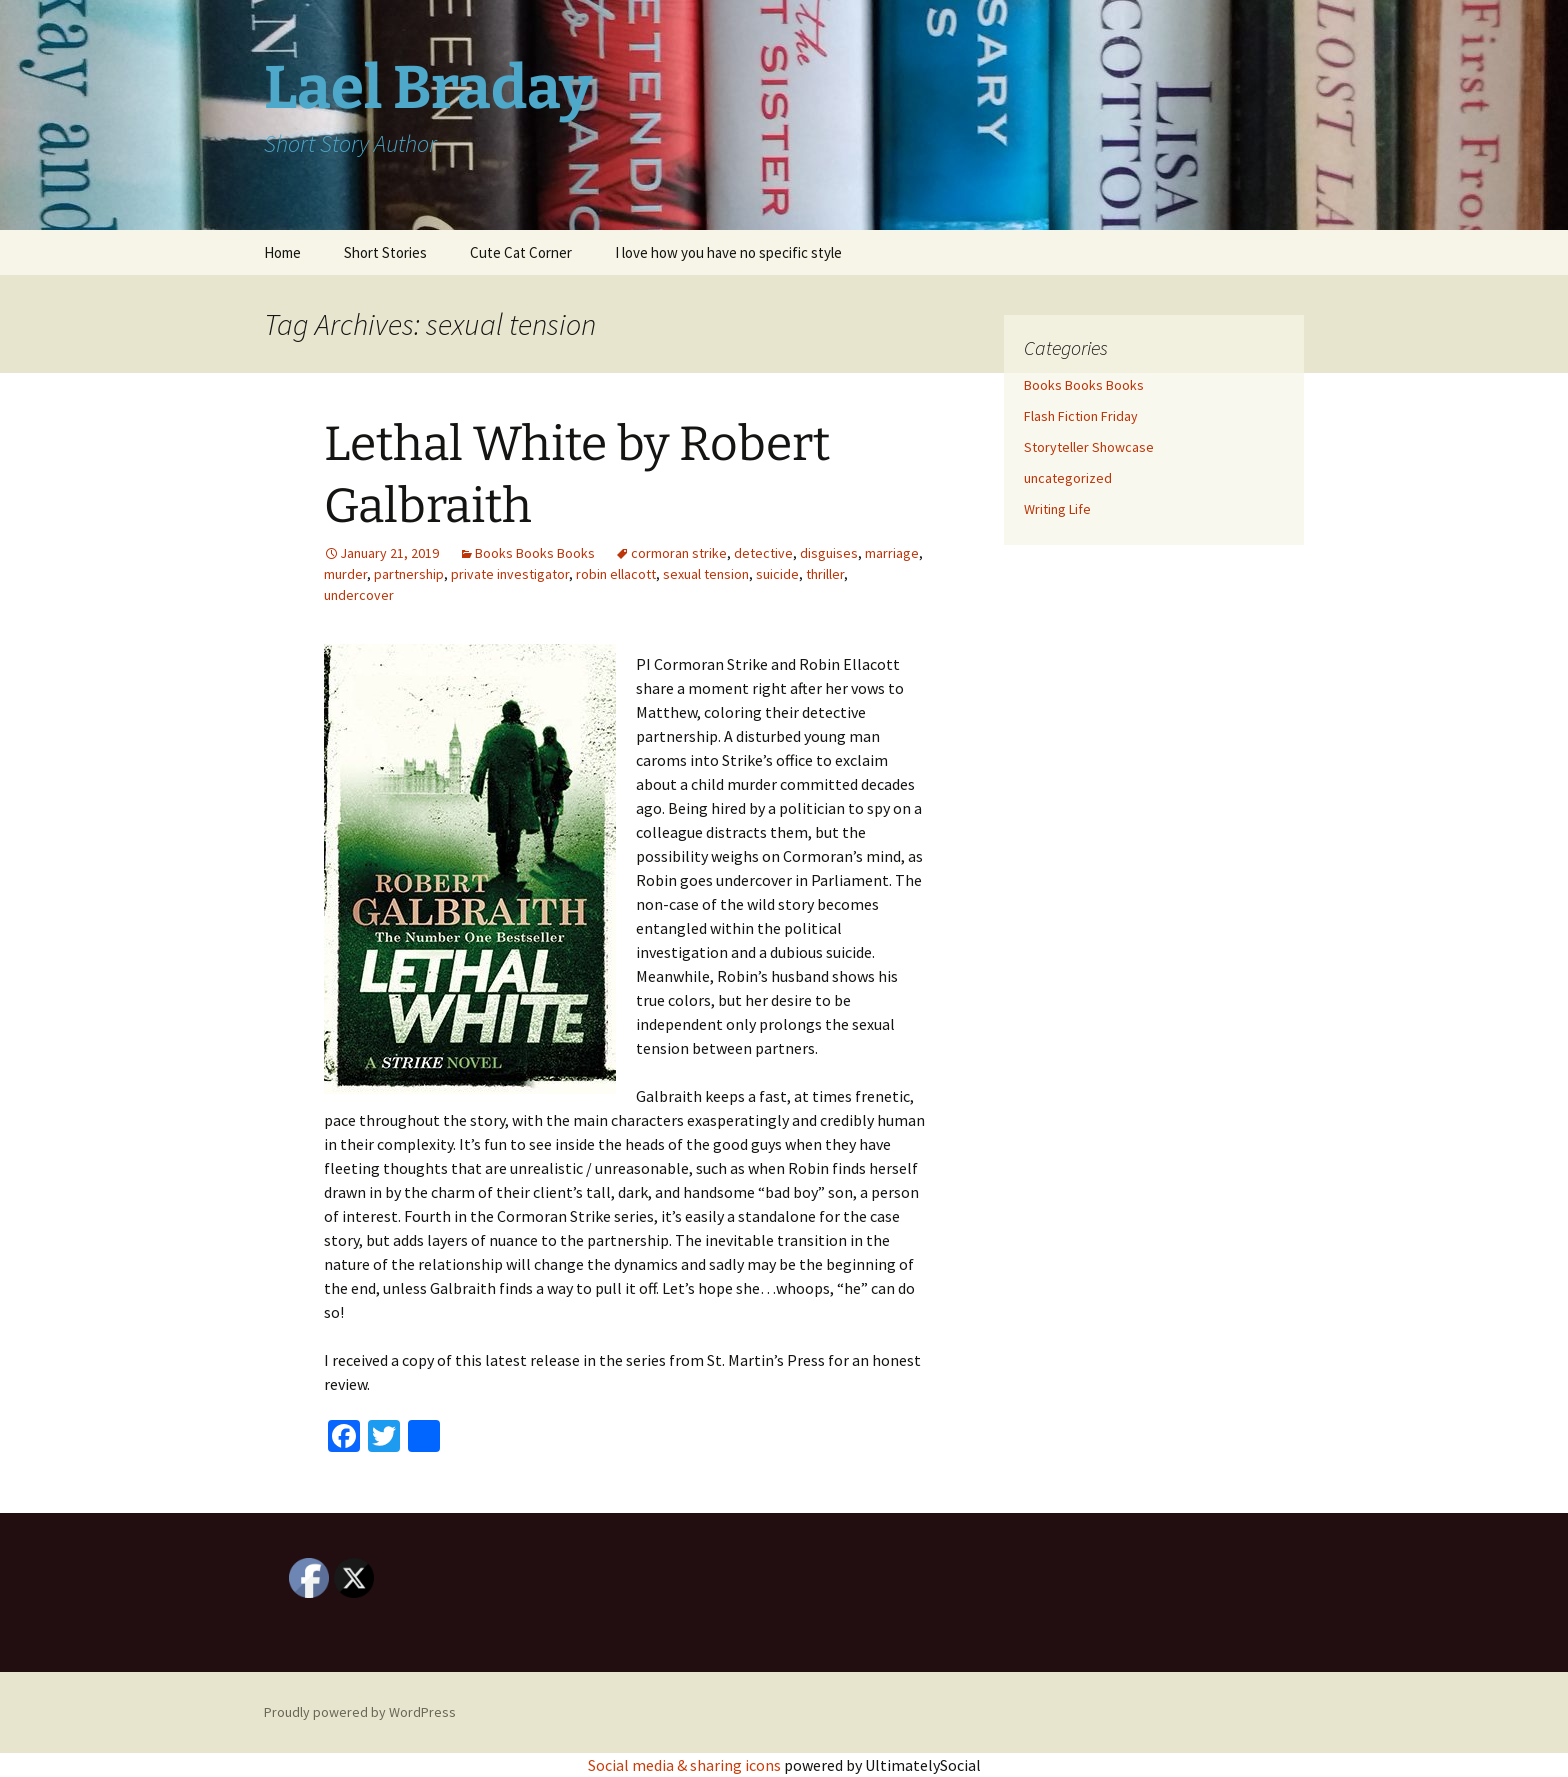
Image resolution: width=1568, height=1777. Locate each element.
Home (282, 252)
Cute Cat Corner (521, 252)
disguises (829, 553)
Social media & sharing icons (686, 1765)
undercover (359, 595)
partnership (409, 574)
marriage (892, 553)
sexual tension (706, 574)
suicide (777, 574)
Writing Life (1057, 509)
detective (763, 553)
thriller (825, 574)
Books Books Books (535, 553)
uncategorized (1068, 478)
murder (345, 574)
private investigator (510, 574)
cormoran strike (679, 553)
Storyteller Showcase (1089, 447)
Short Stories (385, 252)
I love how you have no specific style (728, 252)
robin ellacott (616, 574)
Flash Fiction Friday (1081, 416)
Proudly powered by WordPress (360, 1712)
